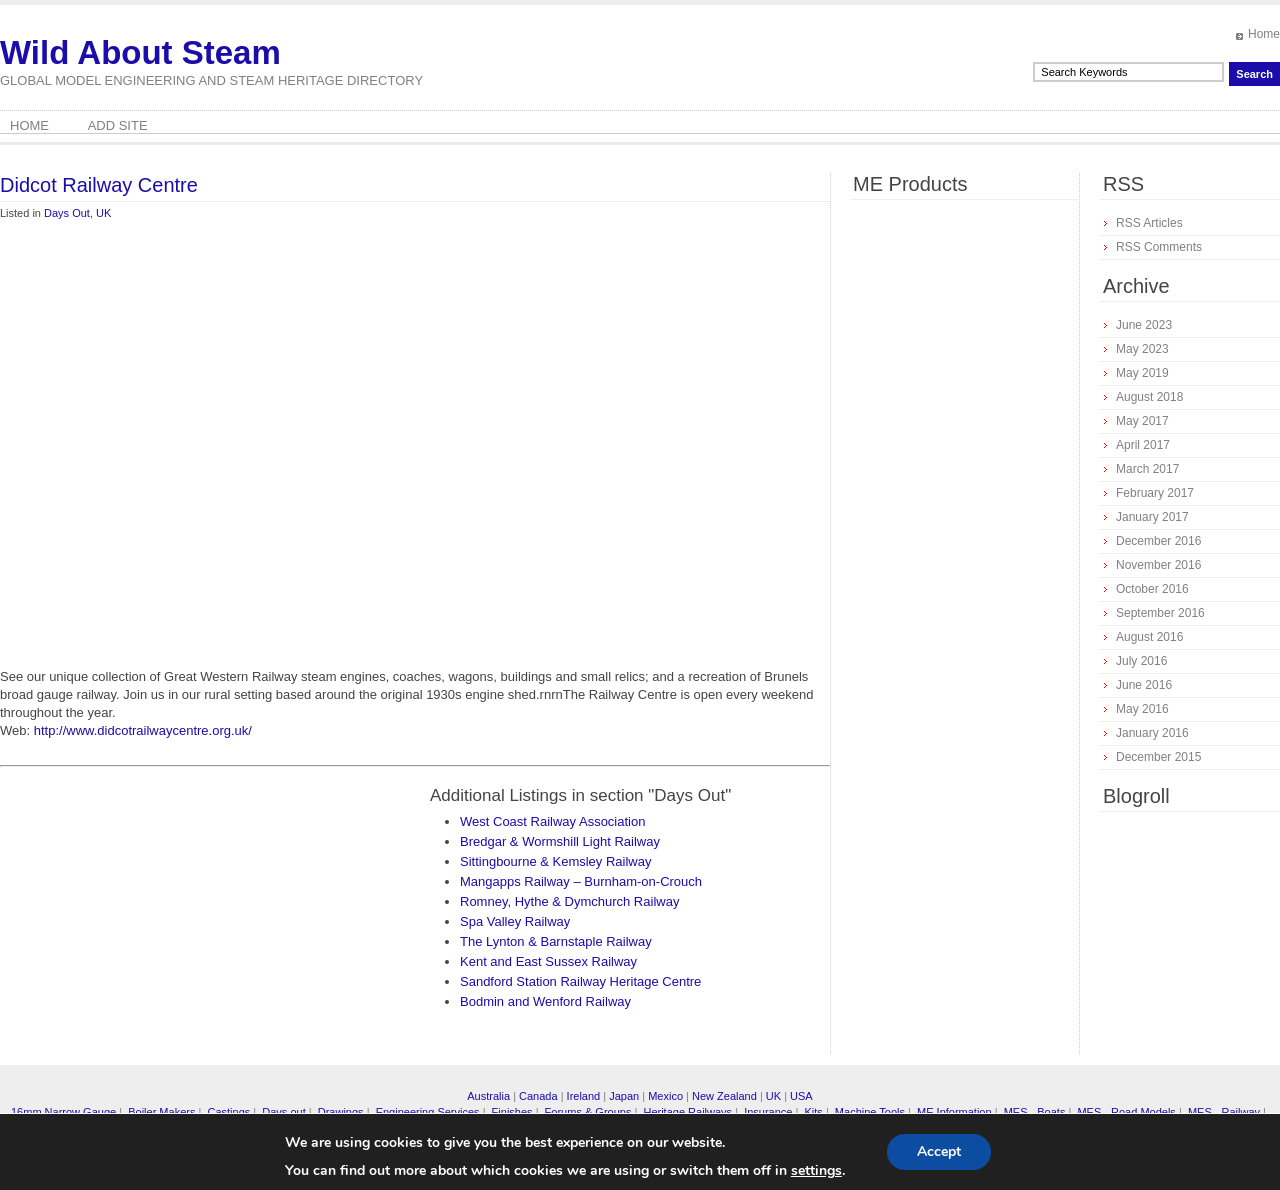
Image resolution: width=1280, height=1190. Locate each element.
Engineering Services (428, 1112)
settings (816, 1171)
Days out (283, 1112)
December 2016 (1158, 541)
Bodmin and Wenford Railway (545, 1001)
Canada (538, 1096)
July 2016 (1141, 661)
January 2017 (1152, 517)
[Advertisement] (187, 462)
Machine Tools (870, 1112)
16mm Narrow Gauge (63, 1112)
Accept (939, 1151)
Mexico (665, 1096)
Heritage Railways (687, 1112)
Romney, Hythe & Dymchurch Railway (569, 901)
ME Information (954, 1112)
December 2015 (1158, 757)
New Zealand (724, 1096)
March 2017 (1147, 469)
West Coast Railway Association (552, 821)
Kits (813, 1112)
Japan (624, 1096)
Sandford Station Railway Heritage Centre (580, 981)
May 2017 (1142, 421)
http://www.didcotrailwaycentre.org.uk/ (143, 730)
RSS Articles (1149, 223)
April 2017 (1143, 445)
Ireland (584, 1096)
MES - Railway (1224, 1112)
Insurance (768, 1112)
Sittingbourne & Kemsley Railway (555, 861)
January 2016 (1152, 733)
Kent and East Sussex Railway (548, 961)
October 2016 (1152, 589)
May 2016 (1142, 709)
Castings (228, 1112)
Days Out (67, 213)
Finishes (512, 1112)
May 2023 (1142, 349)
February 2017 (1155, 493)
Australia (488, 1096)
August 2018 (1149, 397)
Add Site (118, 125)
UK (103, 213)
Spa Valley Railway (515, 921)
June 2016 (1144, 685)
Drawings (341, 1112)
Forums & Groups (588, 1112)
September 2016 (1160, 613)
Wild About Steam (140, 52)
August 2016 (1149, 637)
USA (801, 1096)
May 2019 (1142, 373)
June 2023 (1144, 325)
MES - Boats (1035, 1112)
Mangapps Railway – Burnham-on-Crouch (581, 881)
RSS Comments (1159, 247)
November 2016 (1158, 565)
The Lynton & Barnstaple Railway (556, 941)
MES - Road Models (1126, 1112)
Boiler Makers (161, 1112)
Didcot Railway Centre (99, 185)
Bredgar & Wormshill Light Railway (560, 841)
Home (1264, 34)
